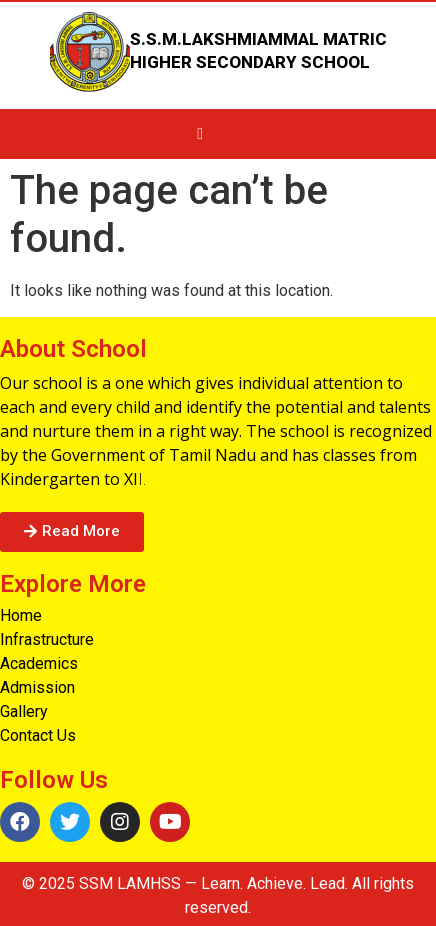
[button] (72, 532)
